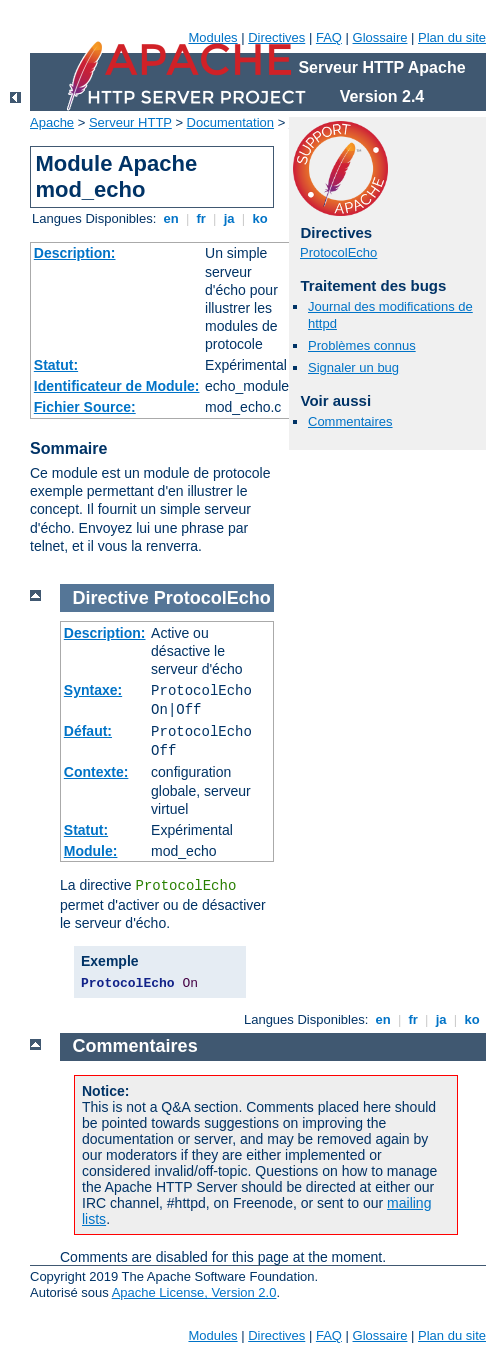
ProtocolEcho (338, 252)
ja (229, 218)
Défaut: (88, 731)
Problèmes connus (362, 345)
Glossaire (380, 37)
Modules (212, 37)
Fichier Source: (85, 407)
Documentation (230, 122)
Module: (91, 851)
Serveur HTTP (130, 122)
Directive (111, 598)
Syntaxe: (93, 690)
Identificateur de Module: (117, 386)
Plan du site (452, 37)
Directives (276, 37)
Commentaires (350, 421)
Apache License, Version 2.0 (194, 1292)
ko (260, 218)
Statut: (56, 365)
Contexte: (96, 772)
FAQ (329, 37)
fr (201, 218)
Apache (52, 122)
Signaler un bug (353, 367)
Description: (75, 253)
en (171, 218)
